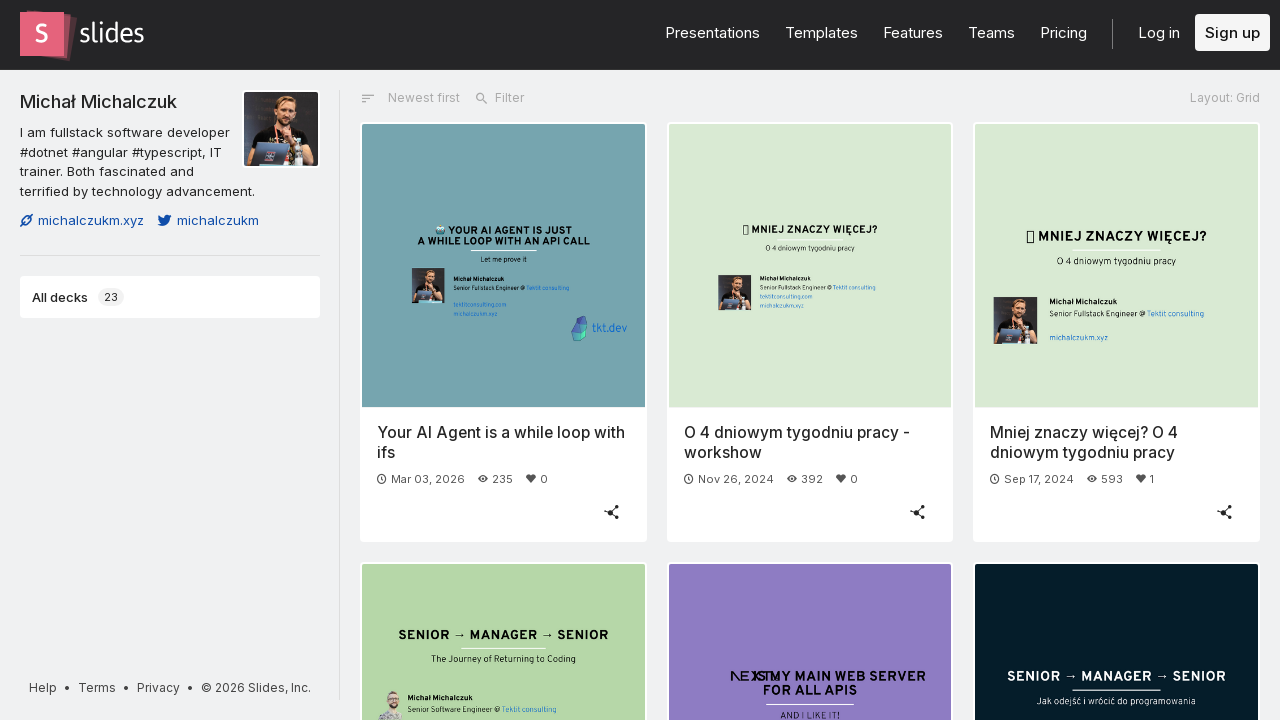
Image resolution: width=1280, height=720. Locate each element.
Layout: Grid (1225, 97)
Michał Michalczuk (98, 101)
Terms (97, 687)
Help (43, 687)
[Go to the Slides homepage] (42, 34)
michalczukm (208, 220)
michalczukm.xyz (82, 220)
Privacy (158, 687)
